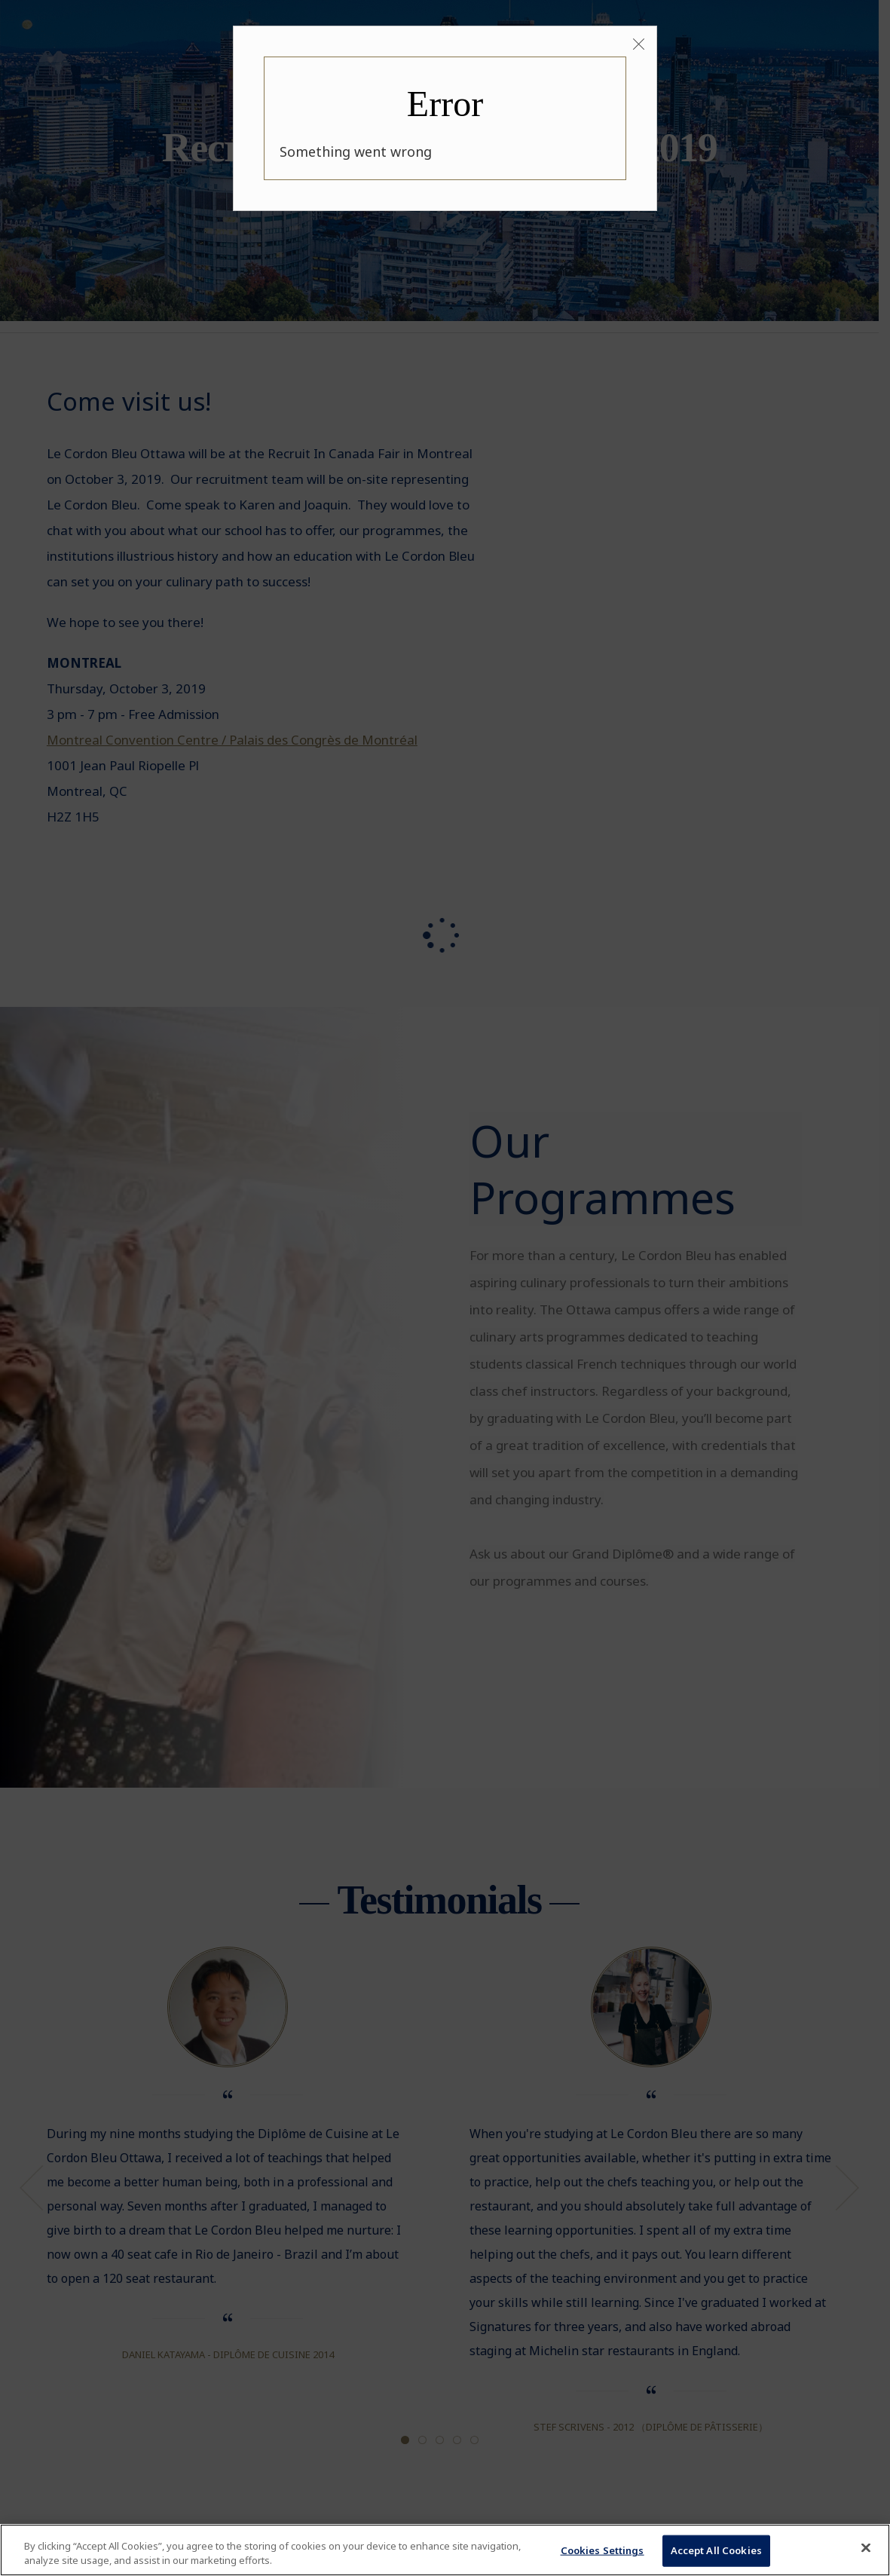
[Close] (638, 44)
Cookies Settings (602, 2550)
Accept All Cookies (716, 2550)
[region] (445, 2550)
